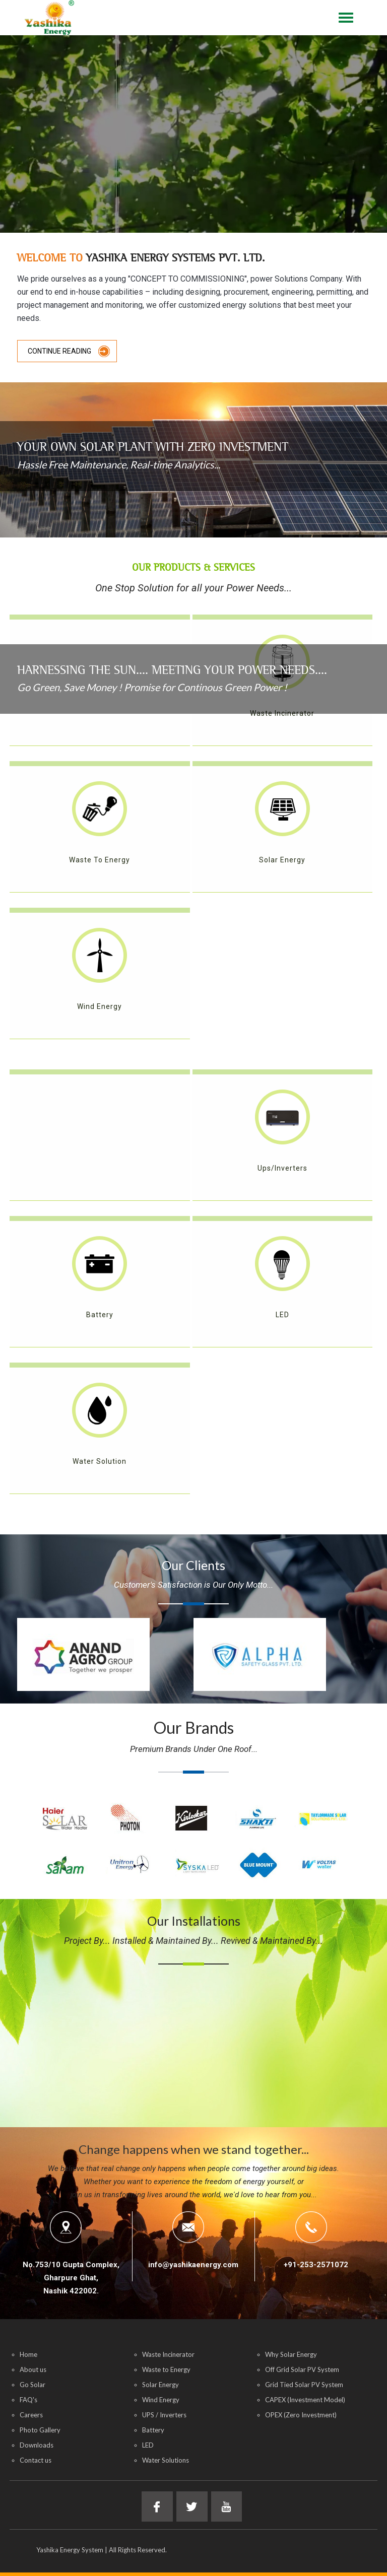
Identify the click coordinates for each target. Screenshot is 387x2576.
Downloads (36, 2445)
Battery (153, 2430)
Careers (31, 2415)
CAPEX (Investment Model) (305, 2400)
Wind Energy (160, 2400)
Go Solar (32, 2385)
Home (28, 2354)
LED (148, 2445)
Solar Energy (160, 2385)
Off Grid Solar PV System (302, 2369)
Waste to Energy (166, 2369)
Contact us (35, 2460)
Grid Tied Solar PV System (304, 2385)
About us (33, 2369)
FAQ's (28, 2400)
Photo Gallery (40, 2430)
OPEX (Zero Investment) (301, 2415)
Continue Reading (59, 351)
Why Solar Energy (291, 2354)
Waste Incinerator (168, 2354)
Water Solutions (165, 2460)
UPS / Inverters (164, 2415)
